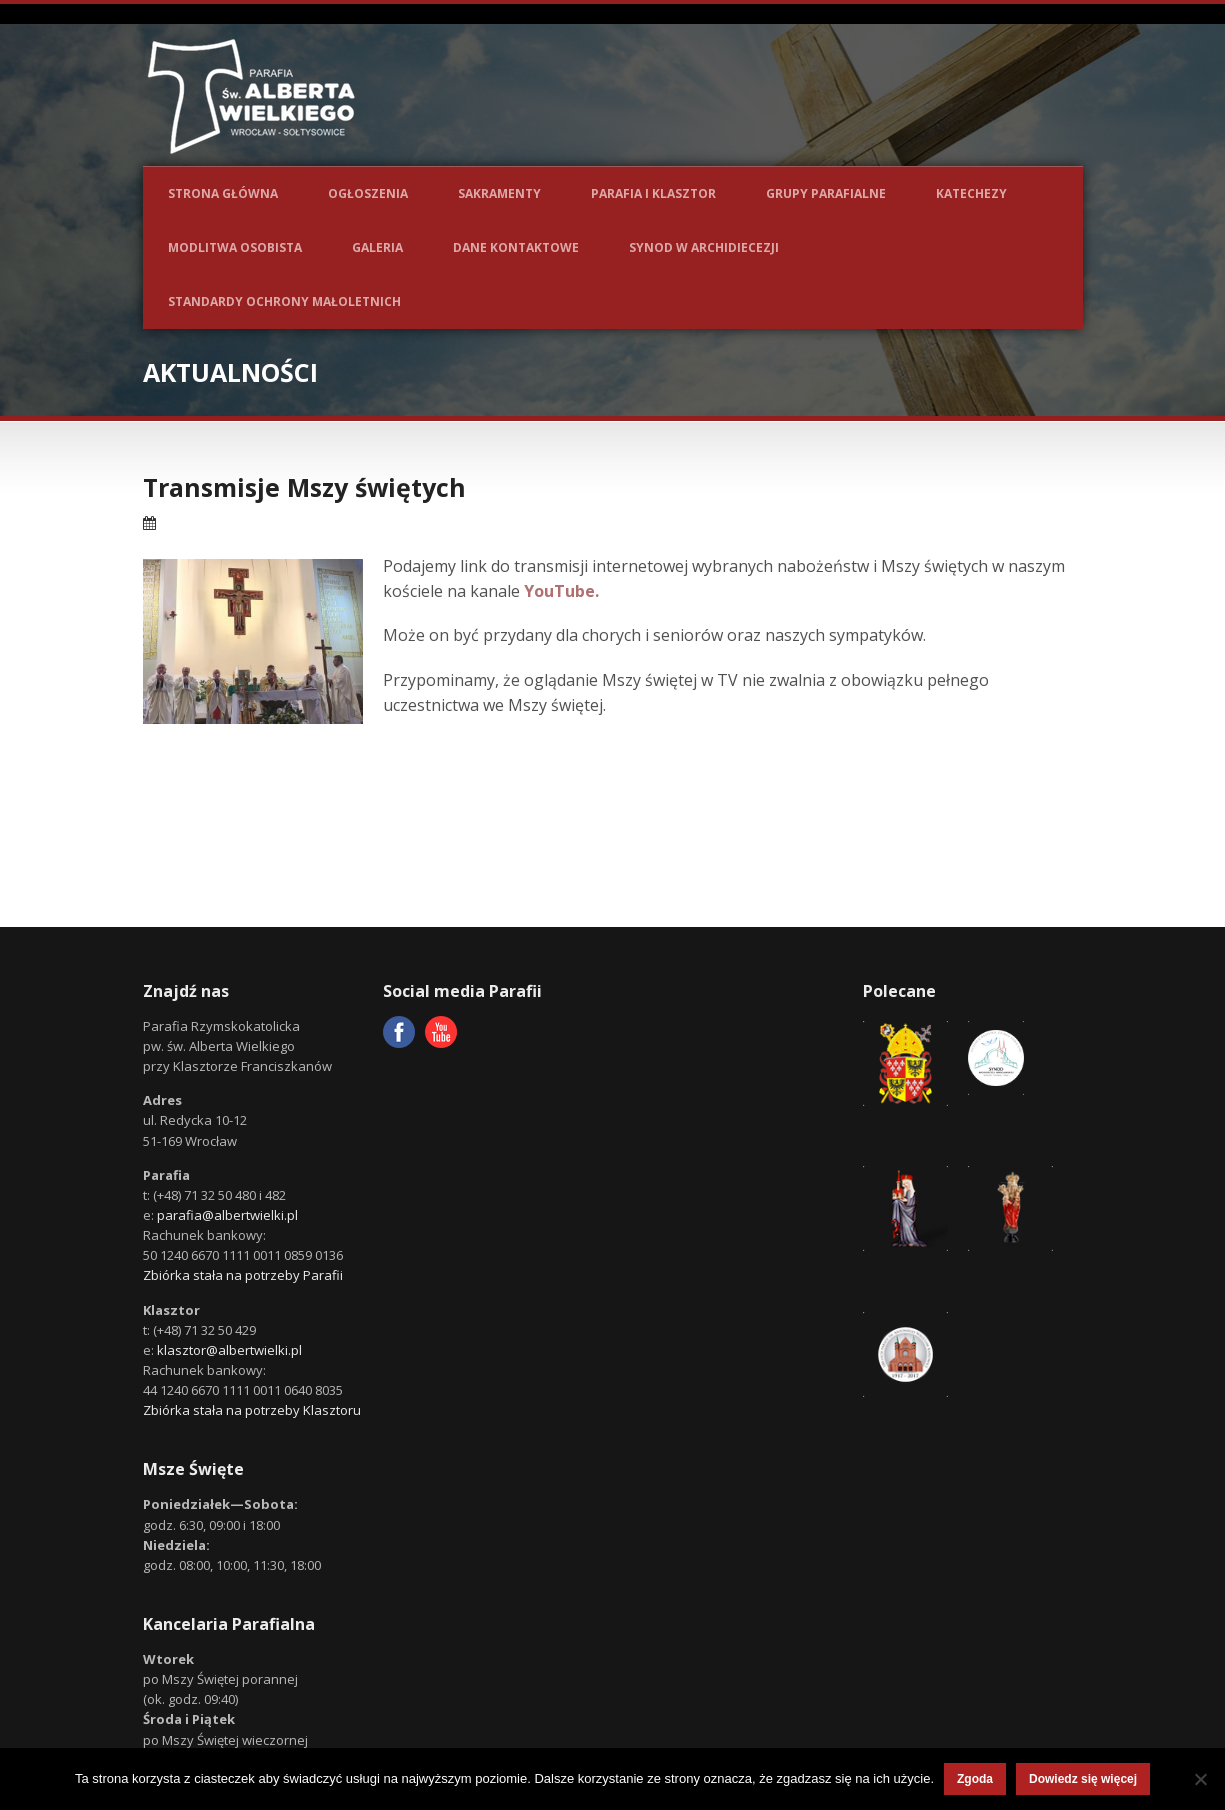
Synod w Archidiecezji (704, 247)
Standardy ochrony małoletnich (284, 301)
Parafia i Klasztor (653, 193)
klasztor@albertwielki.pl (229, 1350)
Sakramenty (499, 193)
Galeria (377, 247)
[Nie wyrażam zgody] (1200, 1779)
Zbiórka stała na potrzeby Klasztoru (252, 1410)
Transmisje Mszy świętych (304, 487)
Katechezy (971, 193)
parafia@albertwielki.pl (227, 1215)
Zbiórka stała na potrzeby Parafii (243, 1275)
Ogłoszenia (368, 193)
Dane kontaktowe (516, 247)
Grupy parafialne (826, 193)
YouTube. (561, 591)
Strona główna (223, 193)
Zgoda (975, 1779)
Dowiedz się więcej (1083, 1779)
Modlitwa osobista (235, 247)
